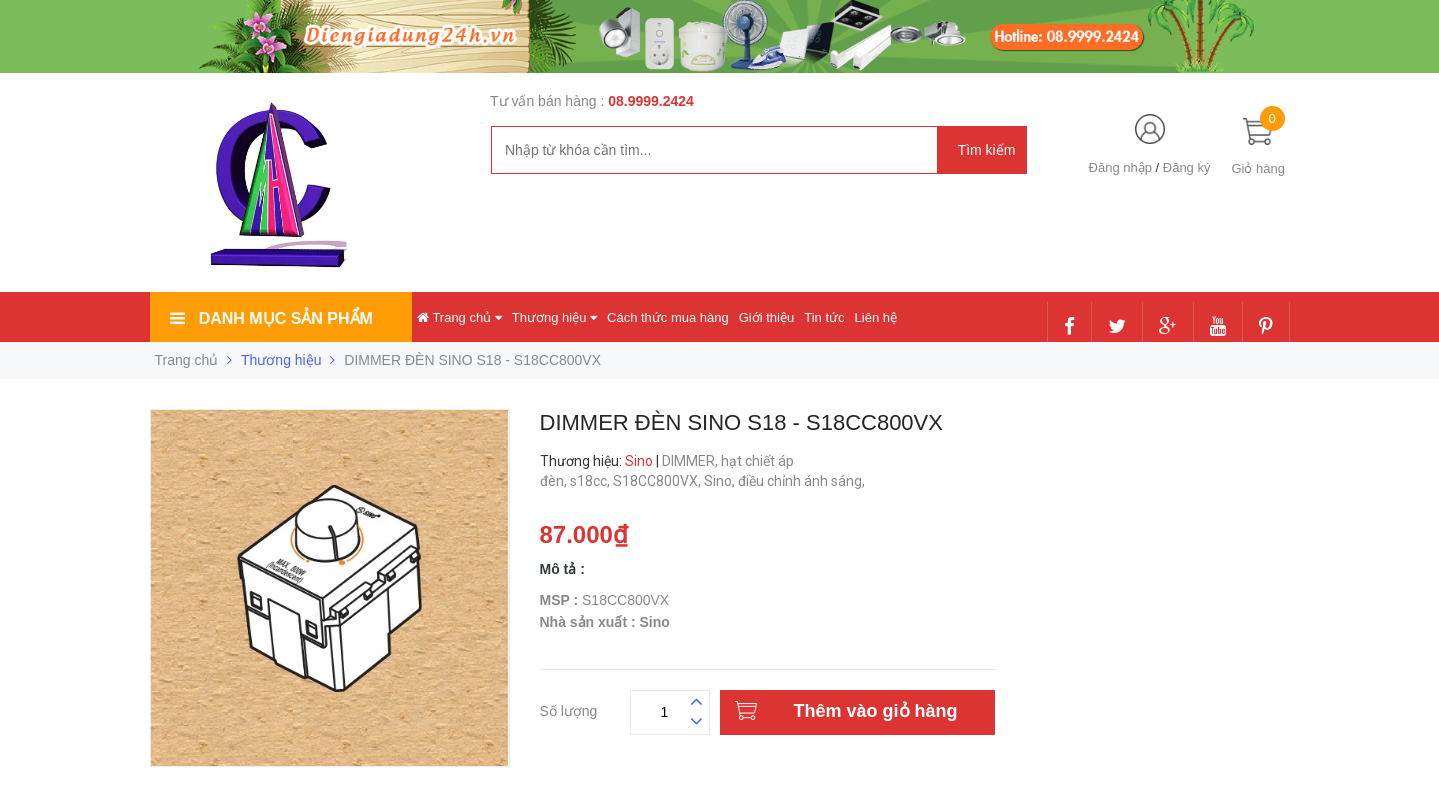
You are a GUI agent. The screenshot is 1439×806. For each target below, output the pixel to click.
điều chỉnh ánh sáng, (803, 481)
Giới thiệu (766, 317)
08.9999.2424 (651, 101)
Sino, (721, 481)
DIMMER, (691, 461)
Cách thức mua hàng (668, 317)
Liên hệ (876, 317)
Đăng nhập (1120, 167)
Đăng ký (1187, 167)
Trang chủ (459, 317)
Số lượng (569, 708)
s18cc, (591, 481)
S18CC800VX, (658, 481)
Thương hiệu (554, 317)
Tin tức (824, 317)
